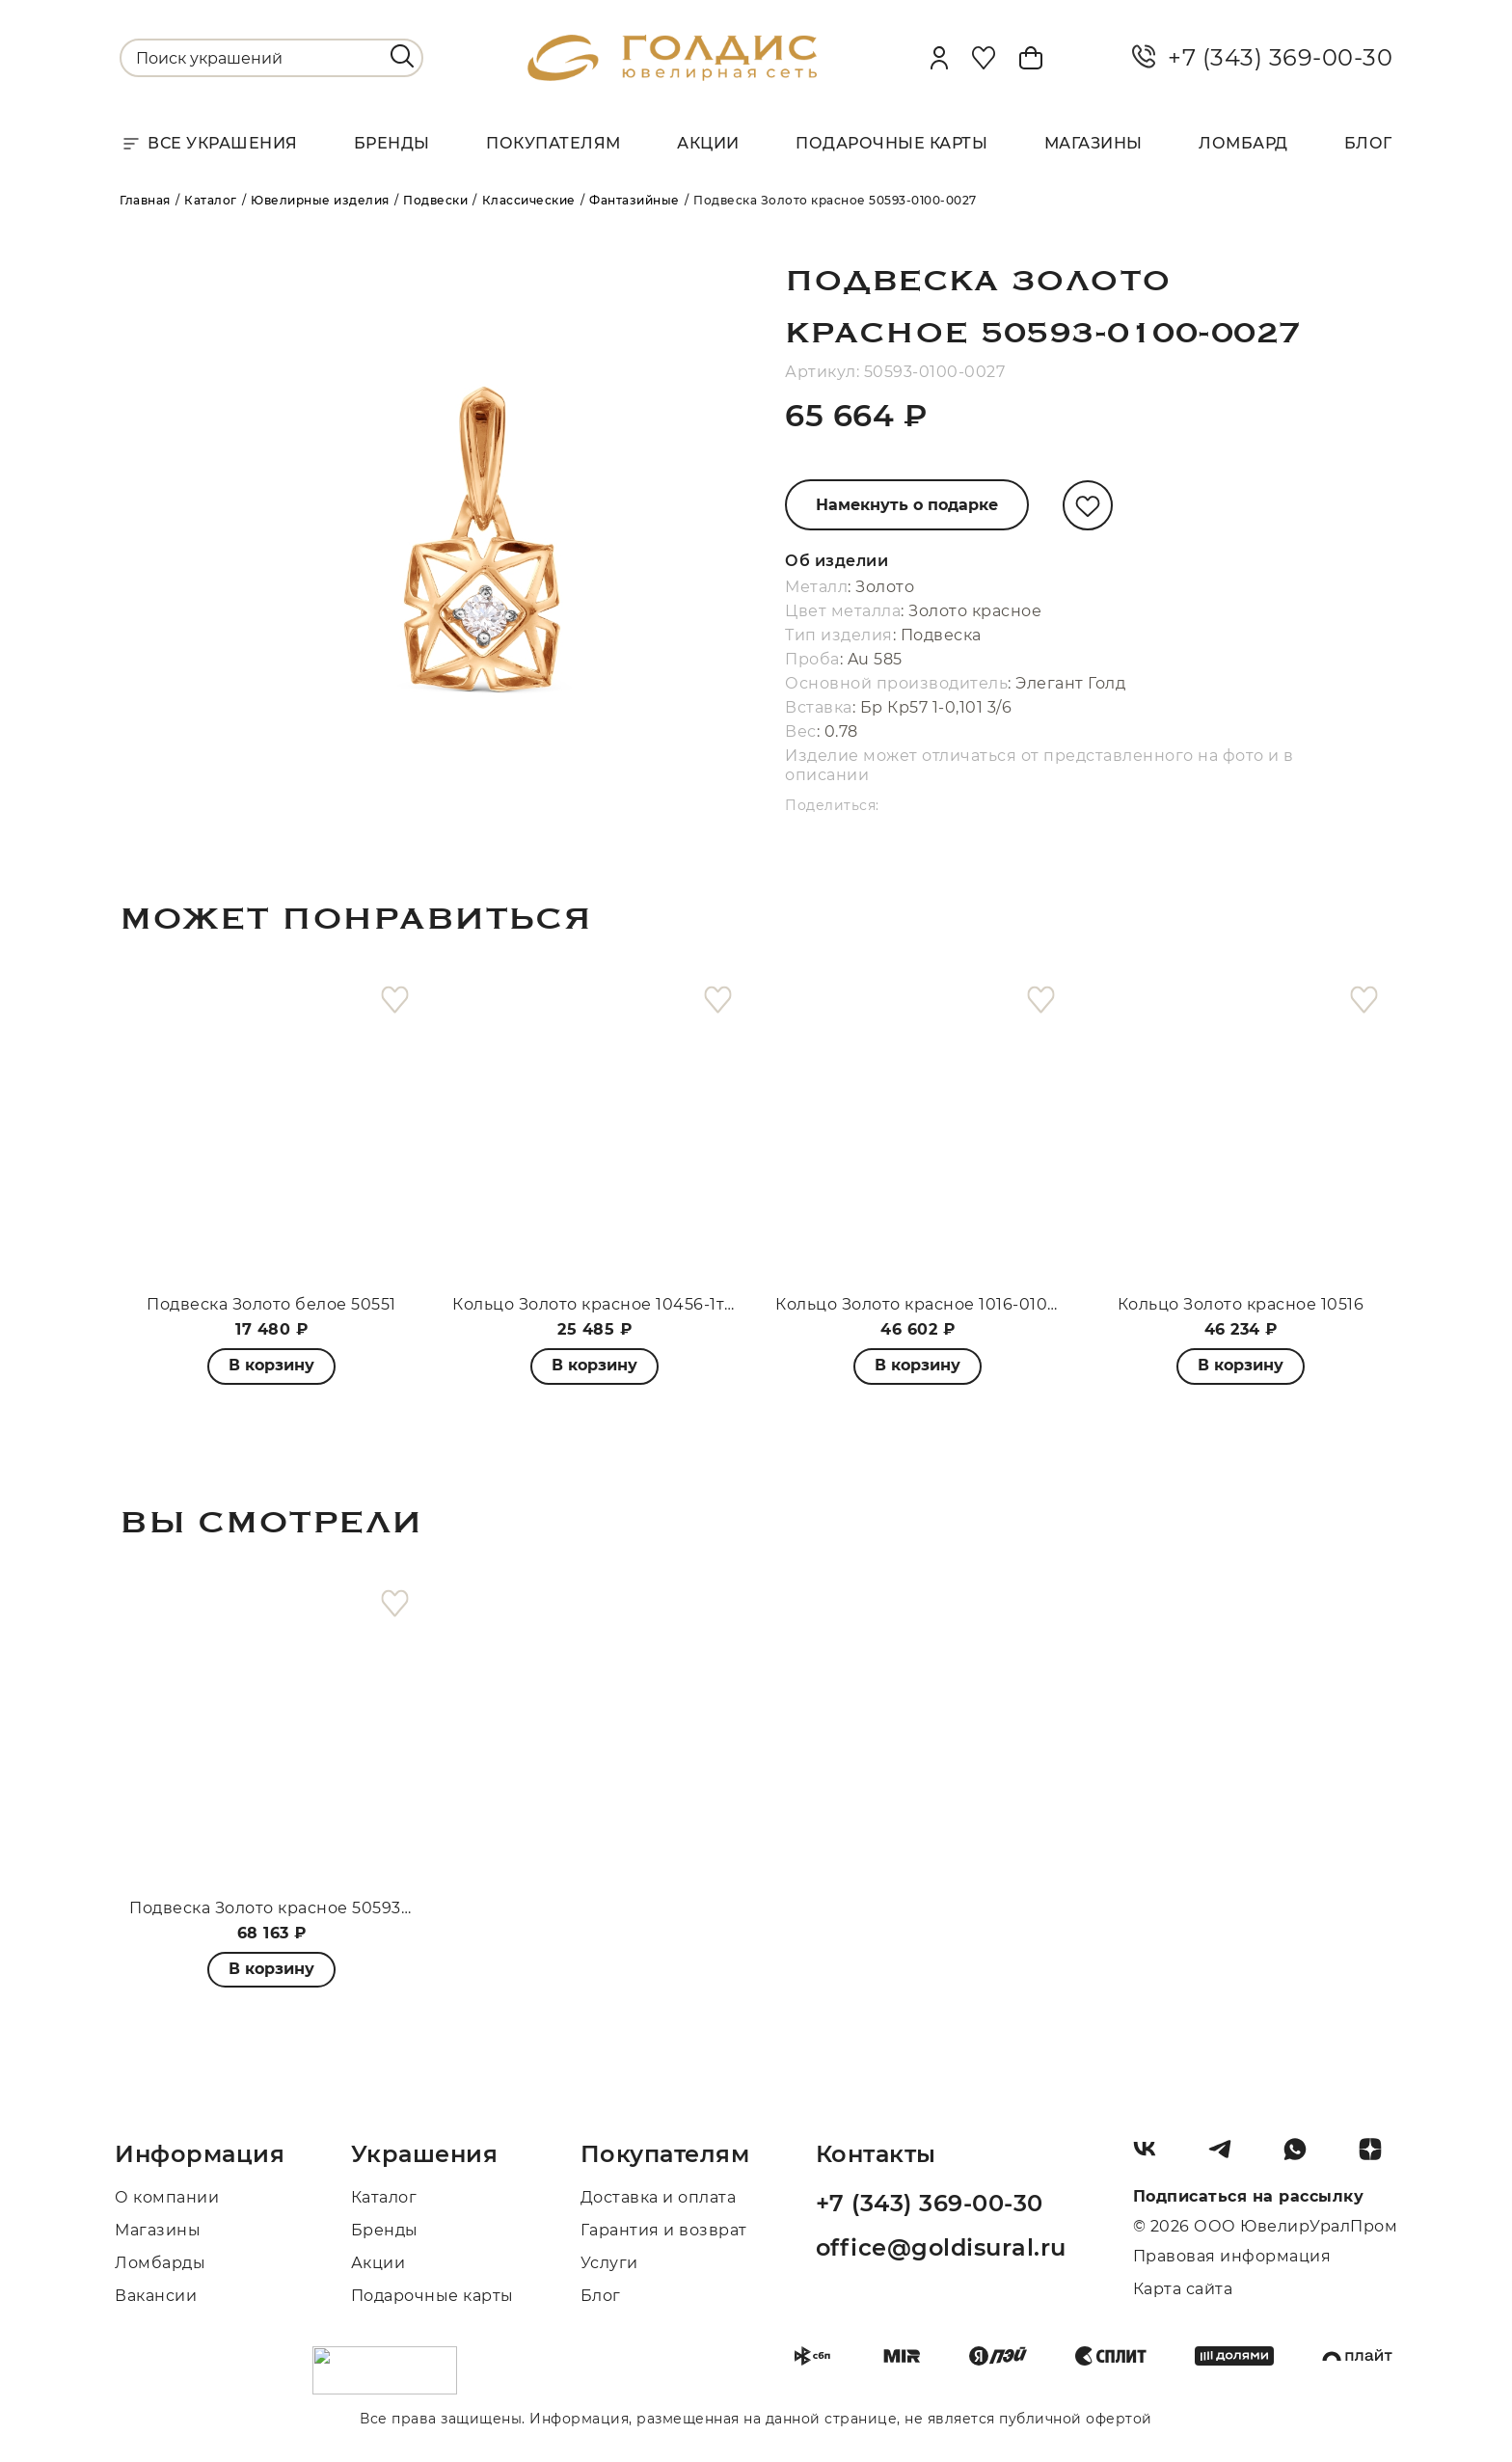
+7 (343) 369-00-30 (1262, 57)
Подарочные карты (891, 143)
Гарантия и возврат (663, 2230)
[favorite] (395, 1000)
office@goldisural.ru (941, 2247)
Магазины (1093, 143)
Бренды (392, 143)
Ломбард (1243, 143)
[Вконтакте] (1152, 2156)
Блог (1368, 143)
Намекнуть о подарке (907, 505)
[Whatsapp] (1302, 2156)
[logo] (672, 76)
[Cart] (1030, 57)
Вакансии (156, 2295)
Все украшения (209, 143)
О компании (167, 2197)
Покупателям (553, 143)
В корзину (594, 1365)
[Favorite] (983, 57)
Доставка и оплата (658, 2197)
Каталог (384, 2197)
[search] (402, 56)
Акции (708, 143)
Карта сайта (1183, 2289)
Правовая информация (1232, 2256)
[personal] (939, 57)
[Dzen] (1378, 2156)
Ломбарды (160, 2263)
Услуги (609, 2263)
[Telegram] (1227, 2156)
